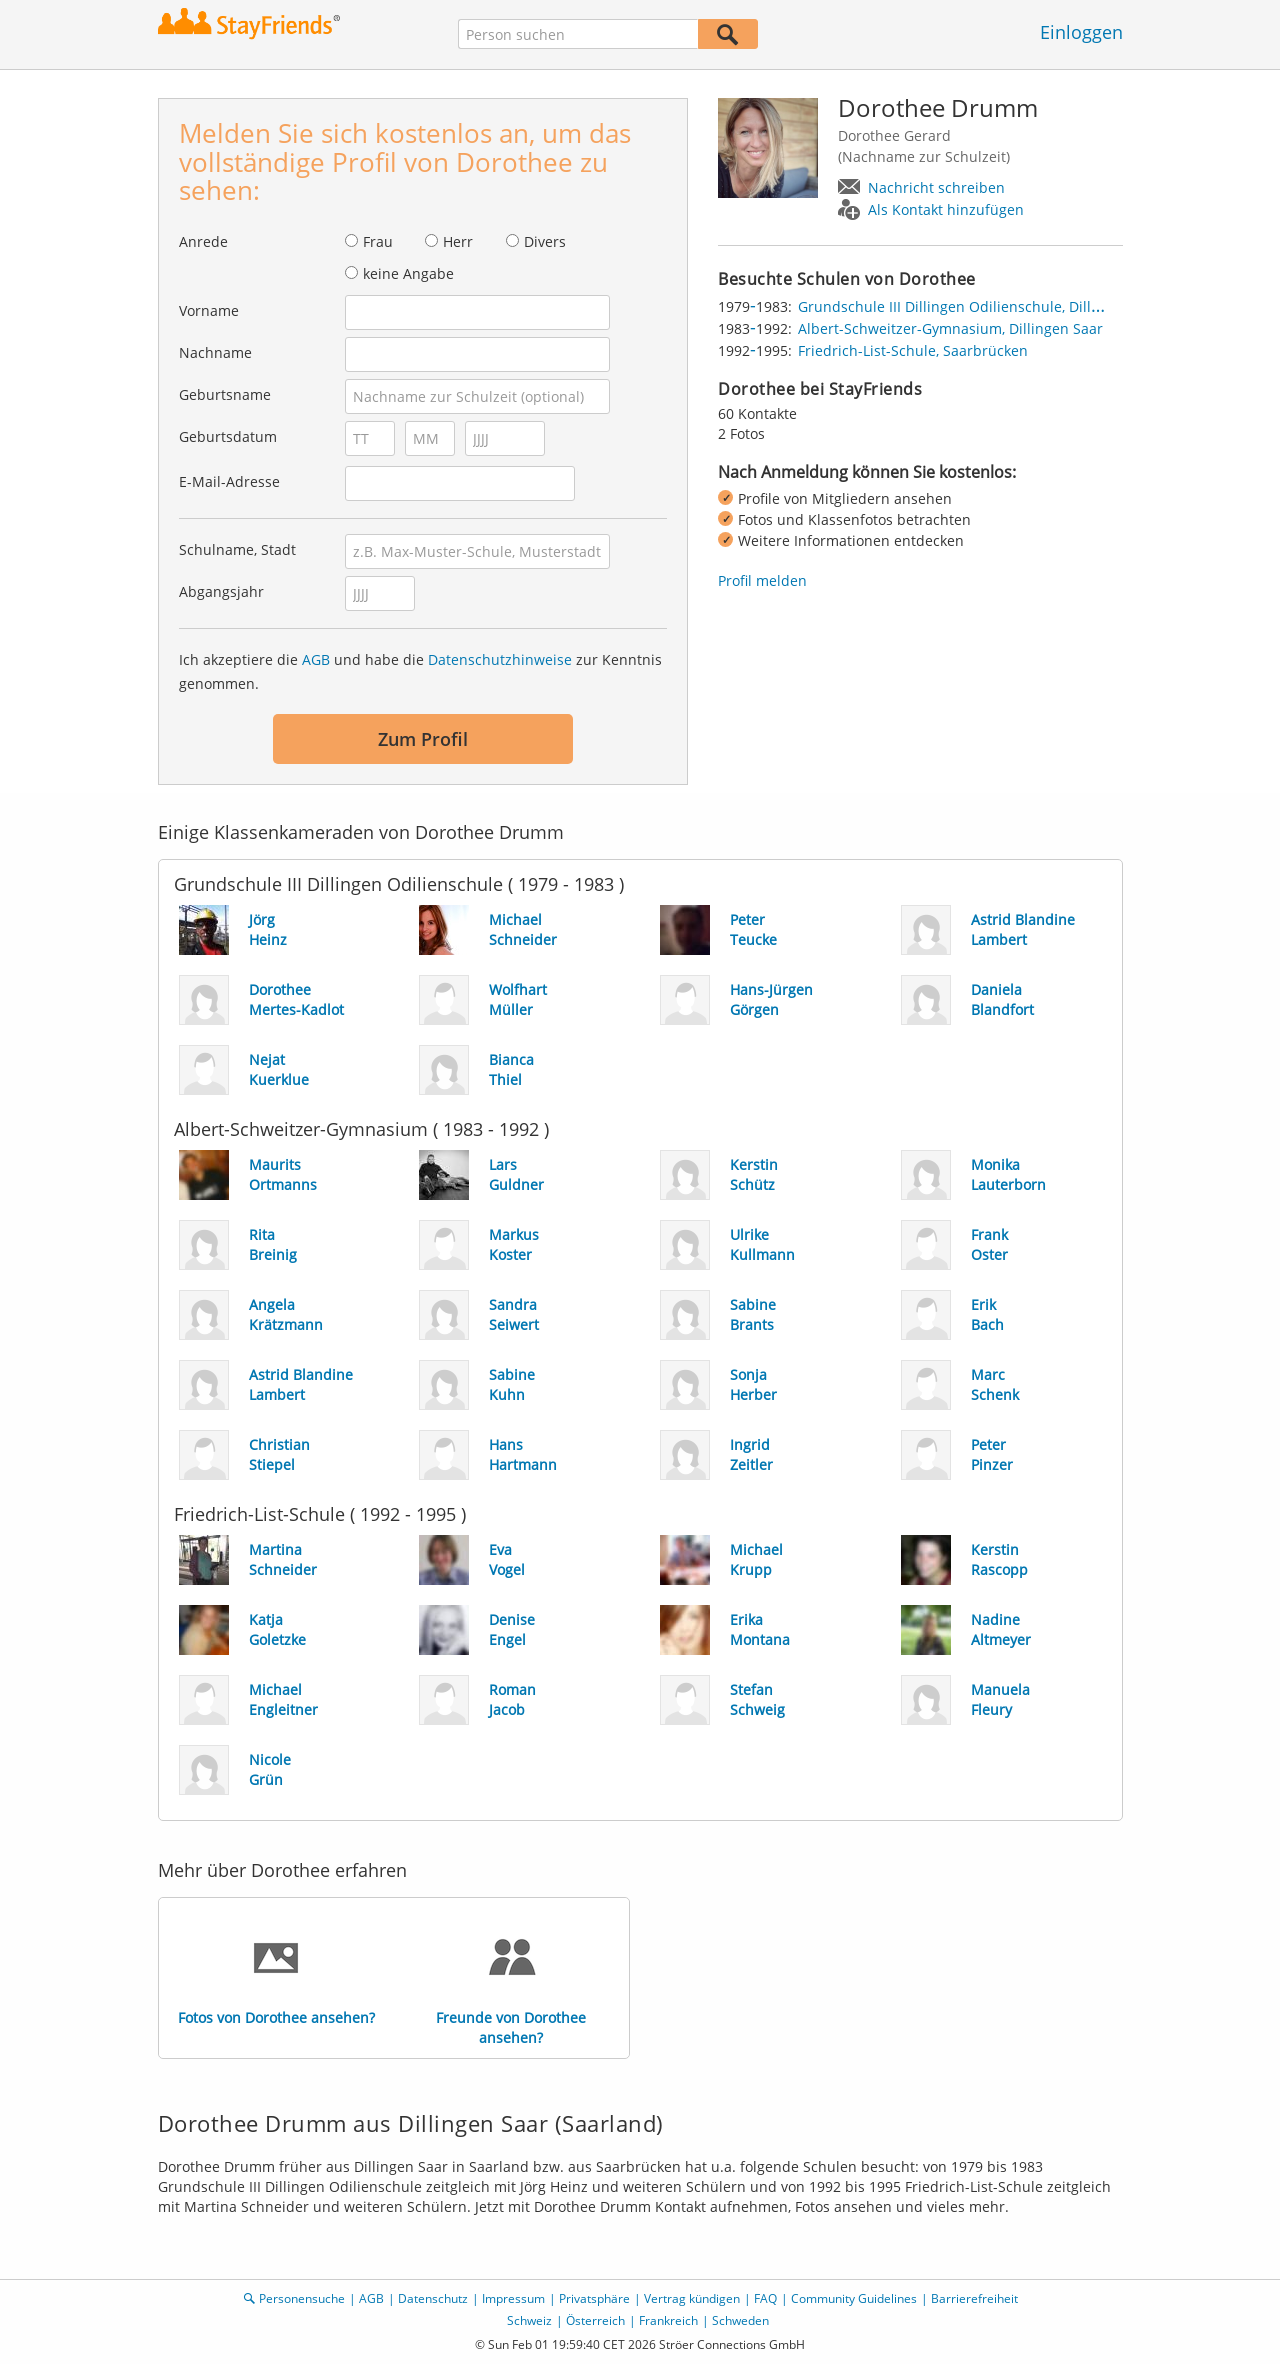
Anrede (203, 241)
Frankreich (668, 2320)
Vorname (209, 310)
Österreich (595, 2320)
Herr (458, 241)
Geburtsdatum (228, 436)
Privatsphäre (594, 2298)
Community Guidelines (854, 2298)
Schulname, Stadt (237, 549)
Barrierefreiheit (974, 2298)
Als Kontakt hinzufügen (946, 209)
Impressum (513, 2298)
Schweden (740, 2320)
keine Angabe (408, 273)
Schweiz (529, 2320)
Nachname (215, 352)
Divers (545, 241)
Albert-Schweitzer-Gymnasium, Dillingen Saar (950, 328)
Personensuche (302, 2298)
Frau (378, 241)
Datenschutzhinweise (500, 659)
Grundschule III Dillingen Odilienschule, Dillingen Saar (980, 306)
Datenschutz (433, 2298)
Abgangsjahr (221, 591)
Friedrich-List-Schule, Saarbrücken (913, 350)
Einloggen (1081, 32)
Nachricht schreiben (936, 187)
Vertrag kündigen (692, 2298)
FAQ (765, 2298)
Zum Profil (423, 739)
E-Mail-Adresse (229, 481)
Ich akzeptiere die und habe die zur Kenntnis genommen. (420, 671)
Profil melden (762, 580)
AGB (316, 659)
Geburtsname (225, 394)
